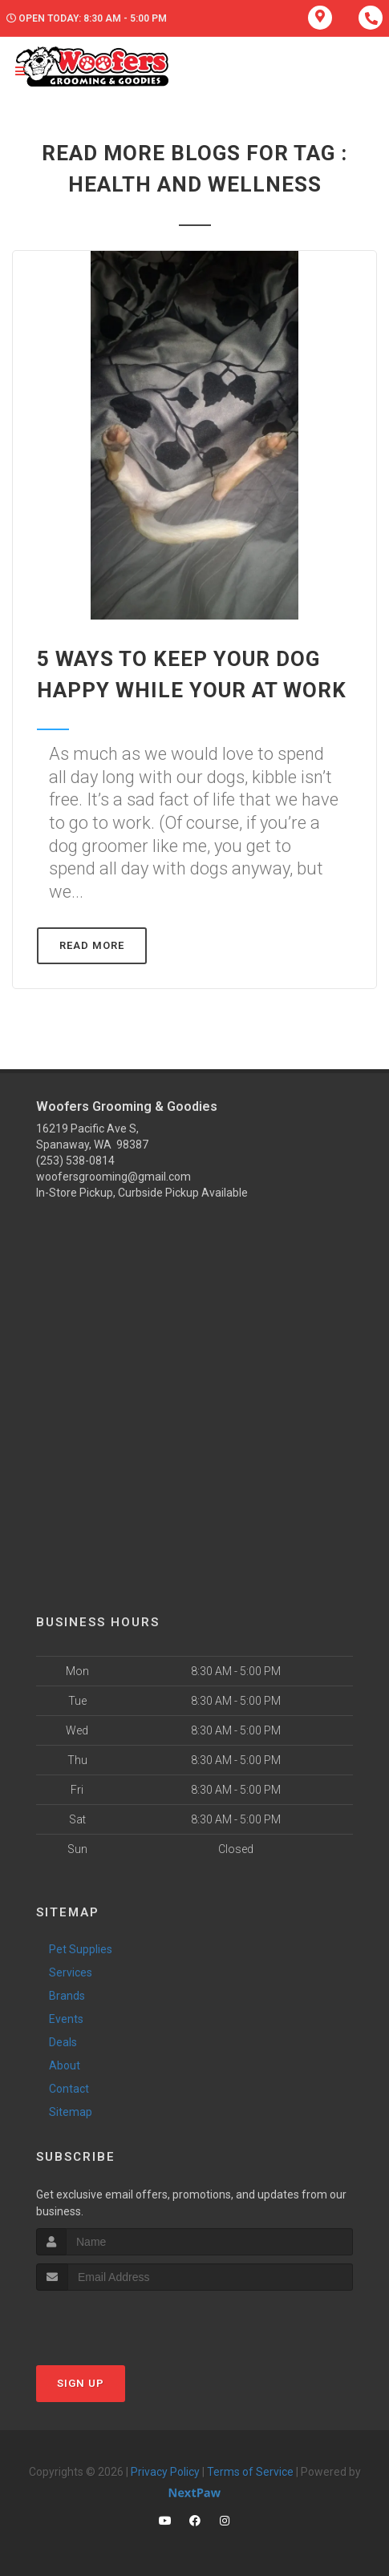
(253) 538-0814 (75, 1160)
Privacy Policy (165, 2471)
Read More (91, 945)
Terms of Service (250, 2471)
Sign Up (80, 2383)
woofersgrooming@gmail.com (113, 1176)
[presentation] (121, 2321)
